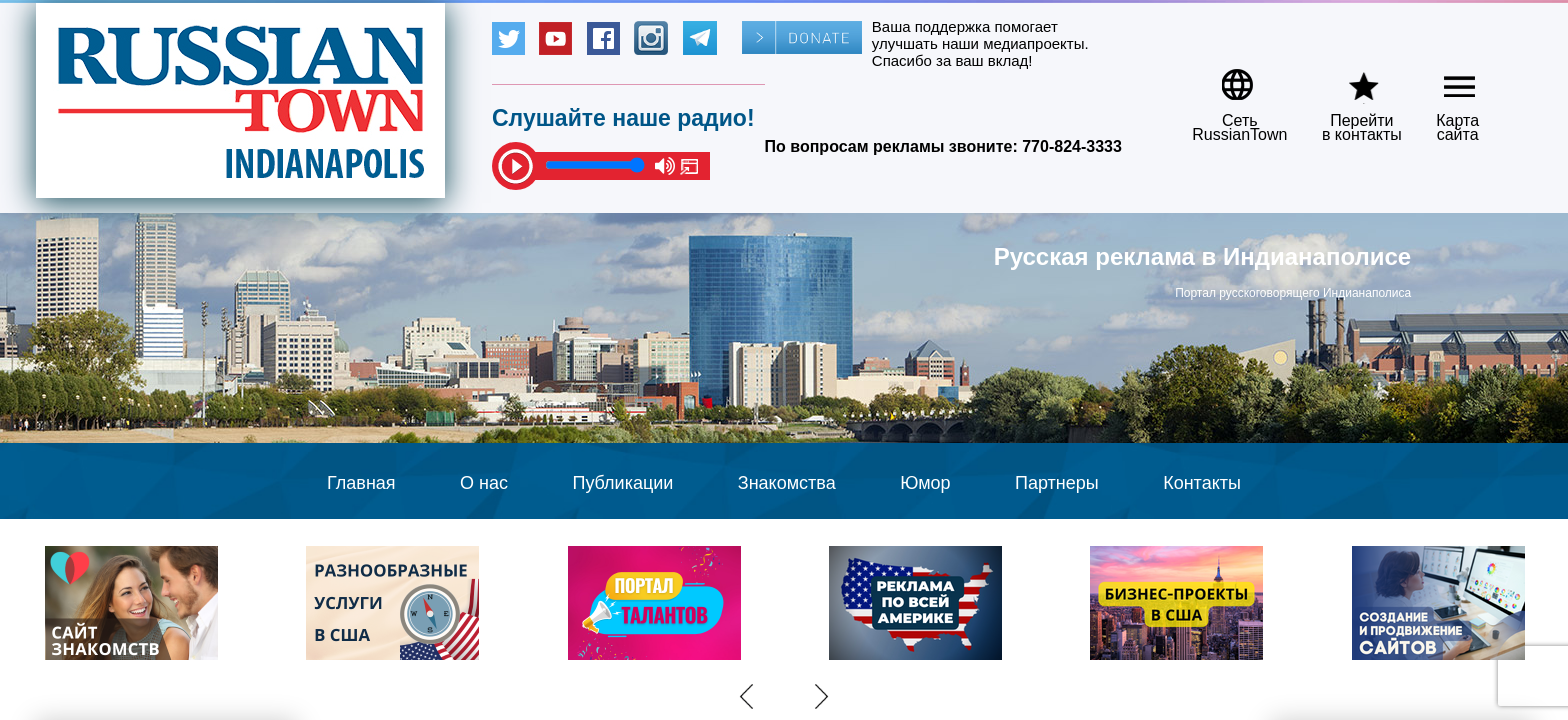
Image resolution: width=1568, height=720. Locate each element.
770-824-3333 (1072, 146)
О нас (484, 483)
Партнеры (1057, 483)
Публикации (622, 483)
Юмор (925, 483)
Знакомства (787, 483)
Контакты (1202, 483)
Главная (361, 483)
